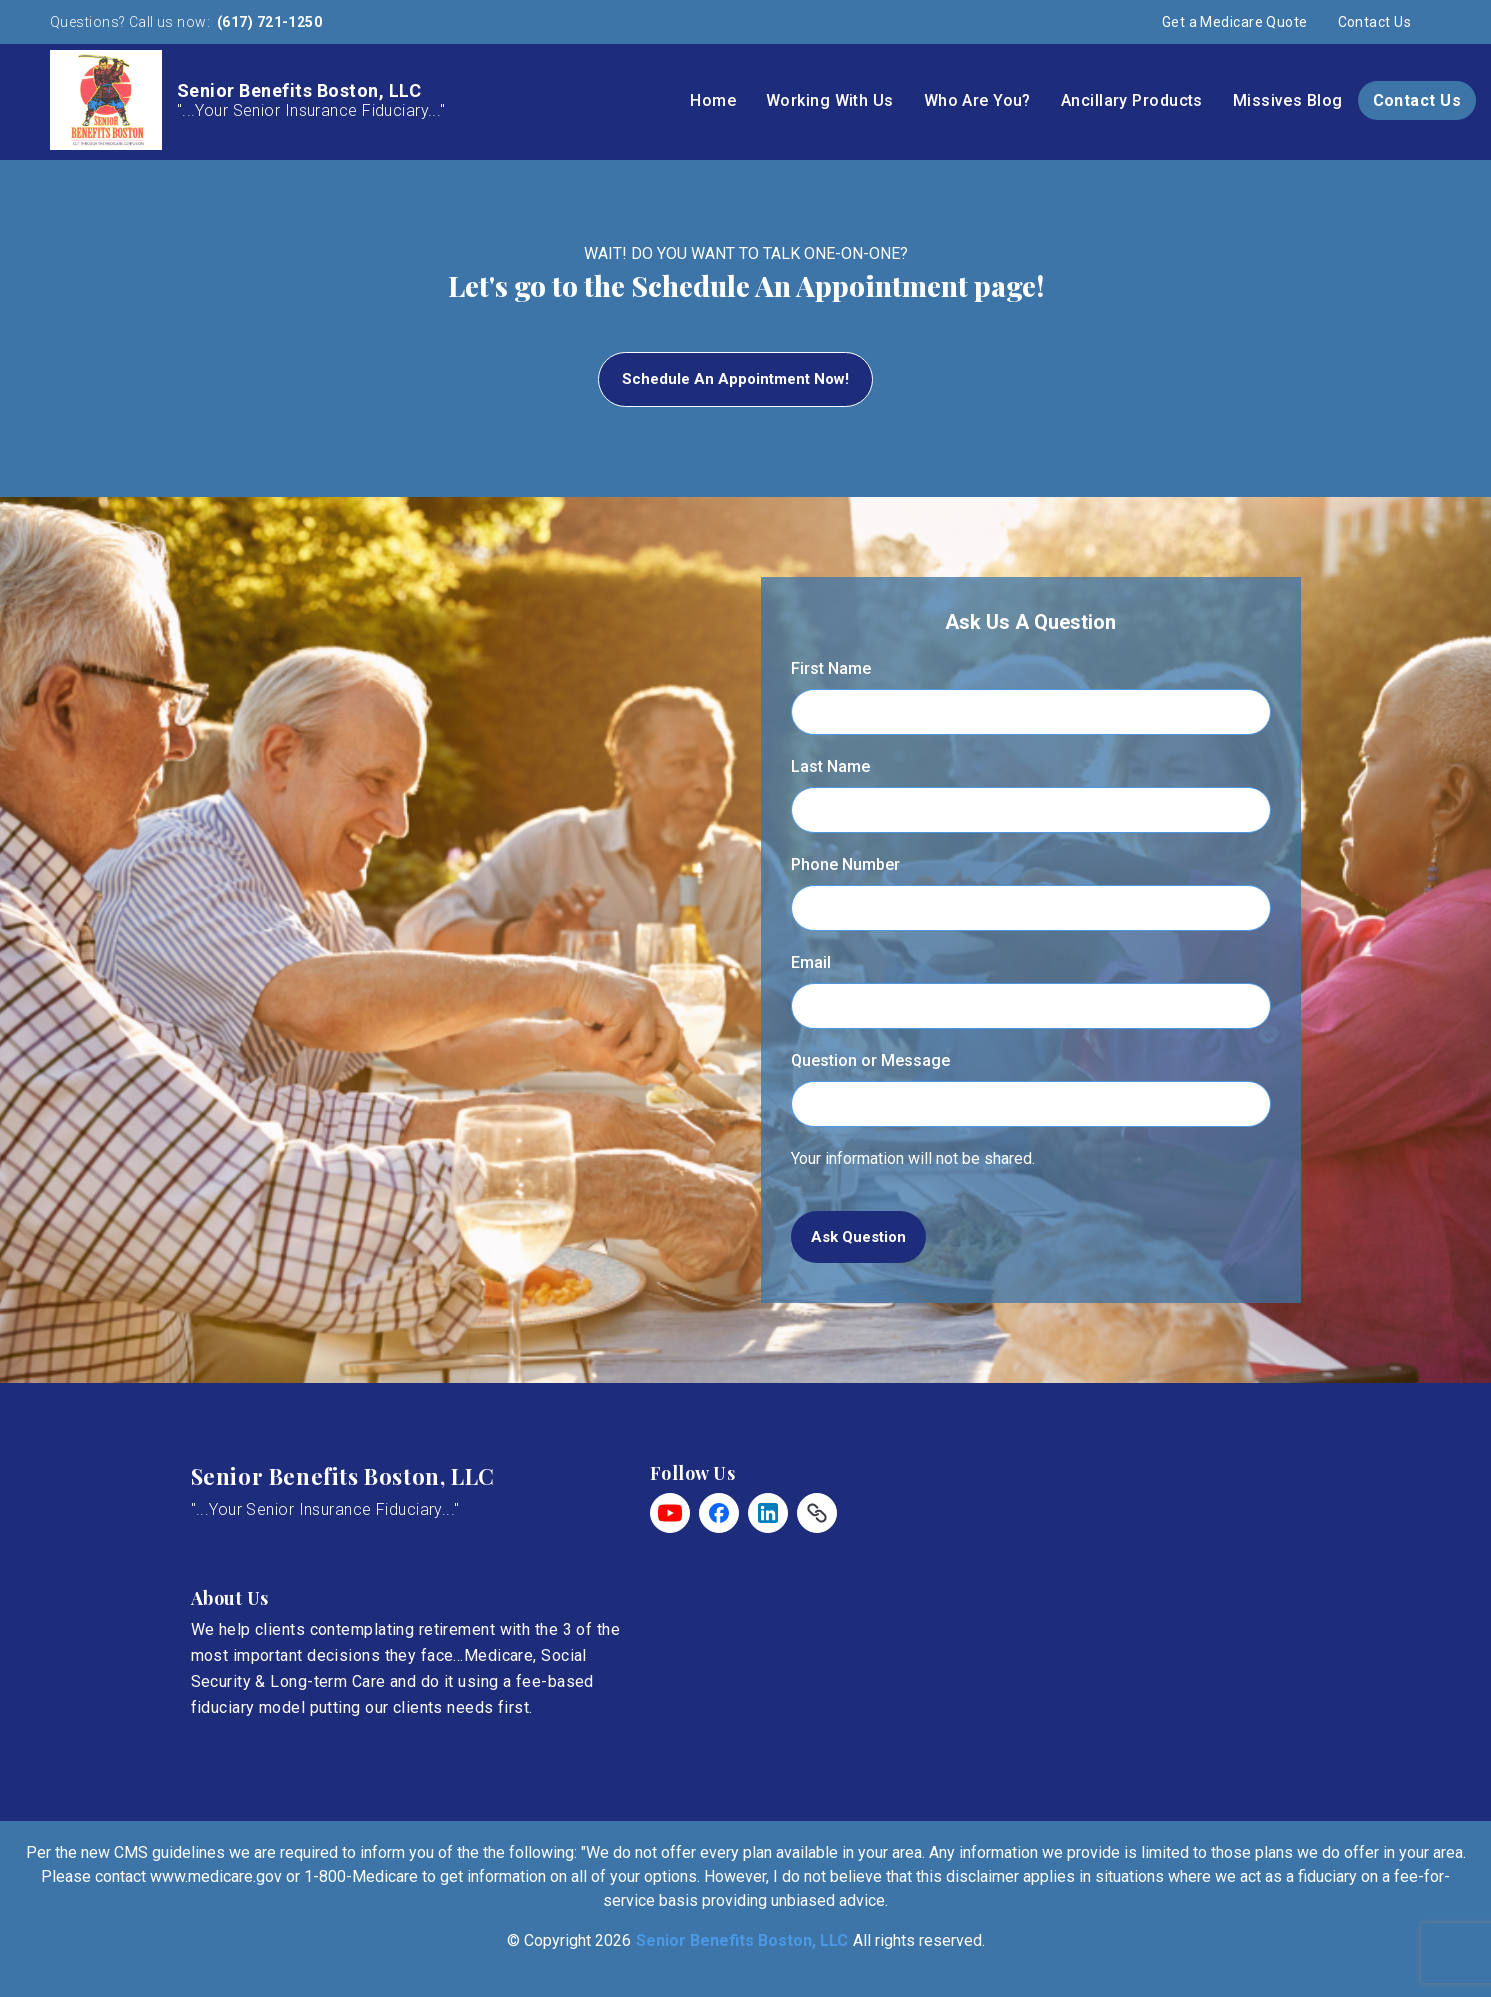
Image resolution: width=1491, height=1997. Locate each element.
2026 (613, 1940)
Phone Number (845, 864)
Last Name (830, 766)
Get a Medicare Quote (1235, 22)
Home (713, 100)
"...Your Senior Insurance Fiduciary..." (325, 1509)
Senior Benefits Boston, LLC (343, 1476)
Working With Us (830, 100)
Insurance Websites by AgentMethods (745, 1964)
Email (811, 962)
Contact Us (1374, 22)
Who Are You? (977, 100)
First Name (831, 668)
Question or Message (870, 1060)
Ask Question (858, 1237)
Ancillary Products (1132, 100)
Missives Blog (1288, 100)
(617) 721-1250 (268, 22)
